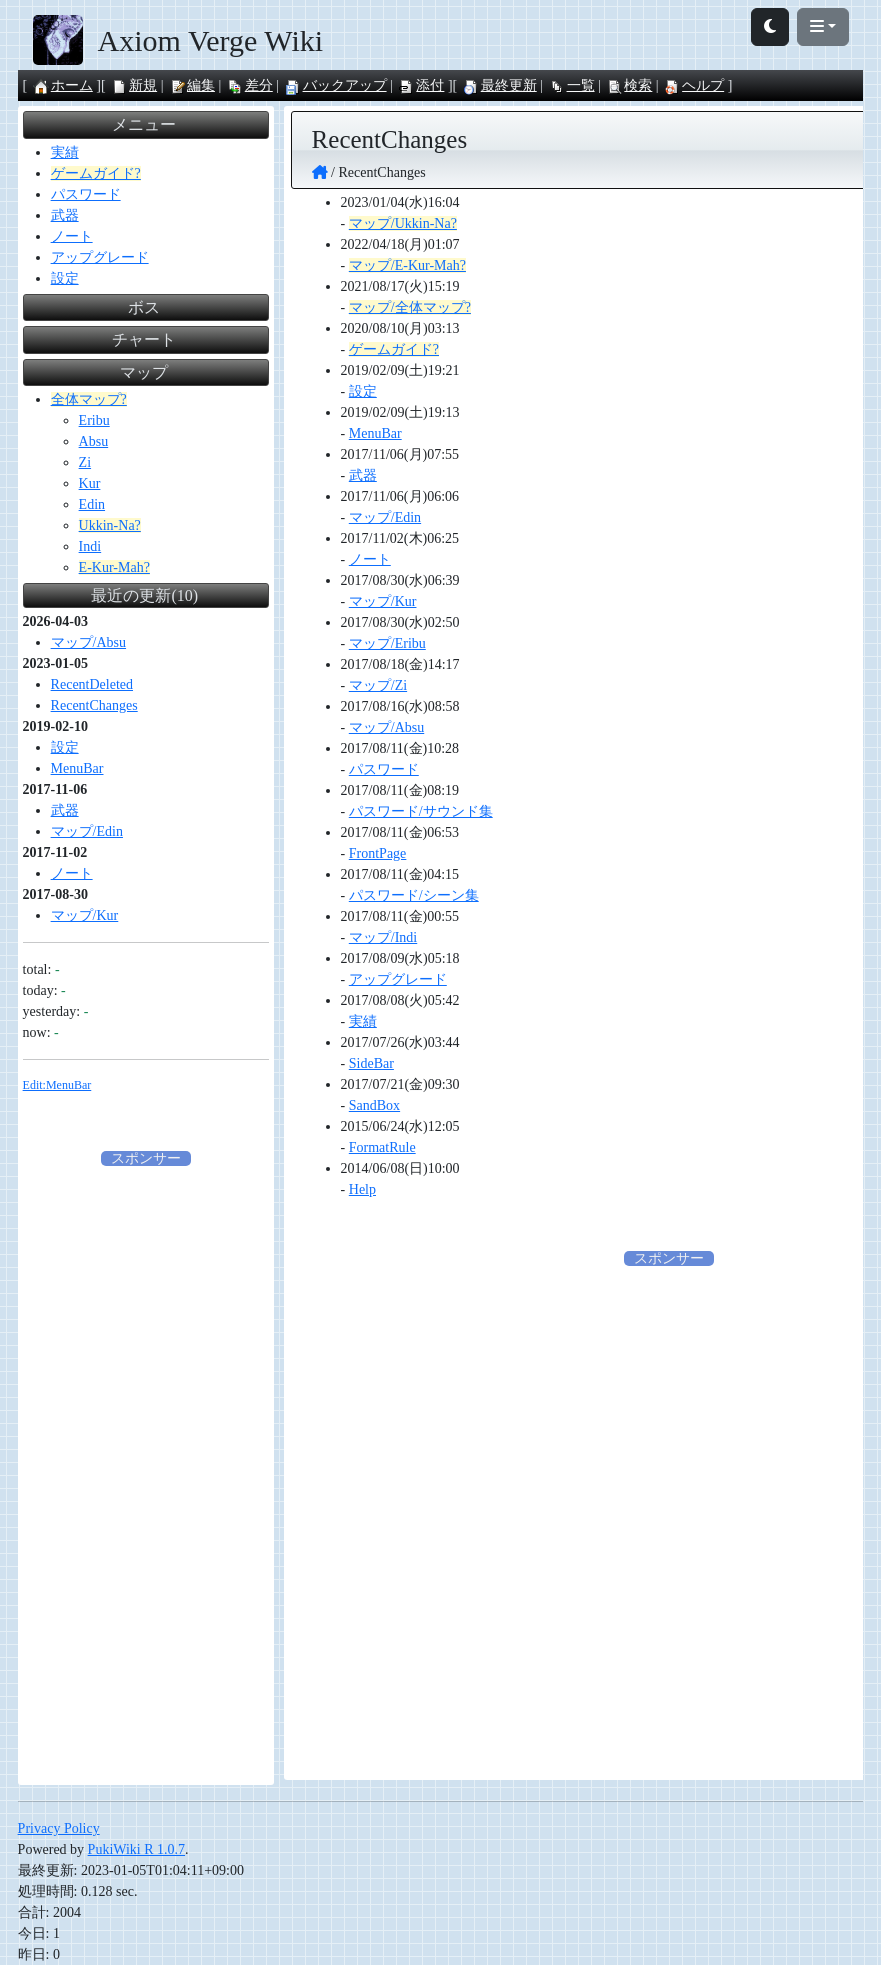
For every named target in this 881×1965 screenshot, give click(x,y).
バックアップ (336, 85)
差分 (250, 85)
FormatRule (382, 1147)
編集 (192, 85)
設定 (363, 391)
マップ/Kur (383, 601)
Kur (90, 483)
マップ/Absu (386, 727)
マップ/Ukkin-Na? (403, 223)
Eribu (94, 420)
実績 (363, 1021)
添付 (421, 85)
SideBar (371, 1063)
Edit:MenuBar (57, 1085)
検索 (629, 85)
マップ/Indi (383, 937)
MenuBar (375, 433)
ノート (370, 559)
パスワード (384, 769)
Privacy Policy (59, 1828)
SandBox (374, 1105)
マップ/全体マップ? (410, 307)
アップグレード (398, 979)
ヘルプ (694, 85)
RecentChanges (94, 705)
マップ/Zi (378, 685)
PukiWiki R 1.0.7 (136, 1849)
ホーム (63, 85)
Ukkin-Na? (110, 525)
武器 (363, 475)
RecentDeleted (92, 684)
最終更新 (500, 85)
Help (362, 1189)
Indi (90, 546)
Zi (85, 462)
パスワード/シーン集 (414, 895)
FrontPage (378, 853)
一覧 (572, 85)
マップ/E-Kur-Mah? (407, 265)
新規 (134, 85)
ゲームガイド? (394, 349)
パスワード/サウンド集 (421, 811)
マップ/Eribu (387, 643)
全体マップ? (89, 399)
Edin (92, 504)
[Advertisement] (146, 1469)
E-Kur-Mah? (114, 567)
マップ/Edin (385, 517)
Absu (94, 441)
